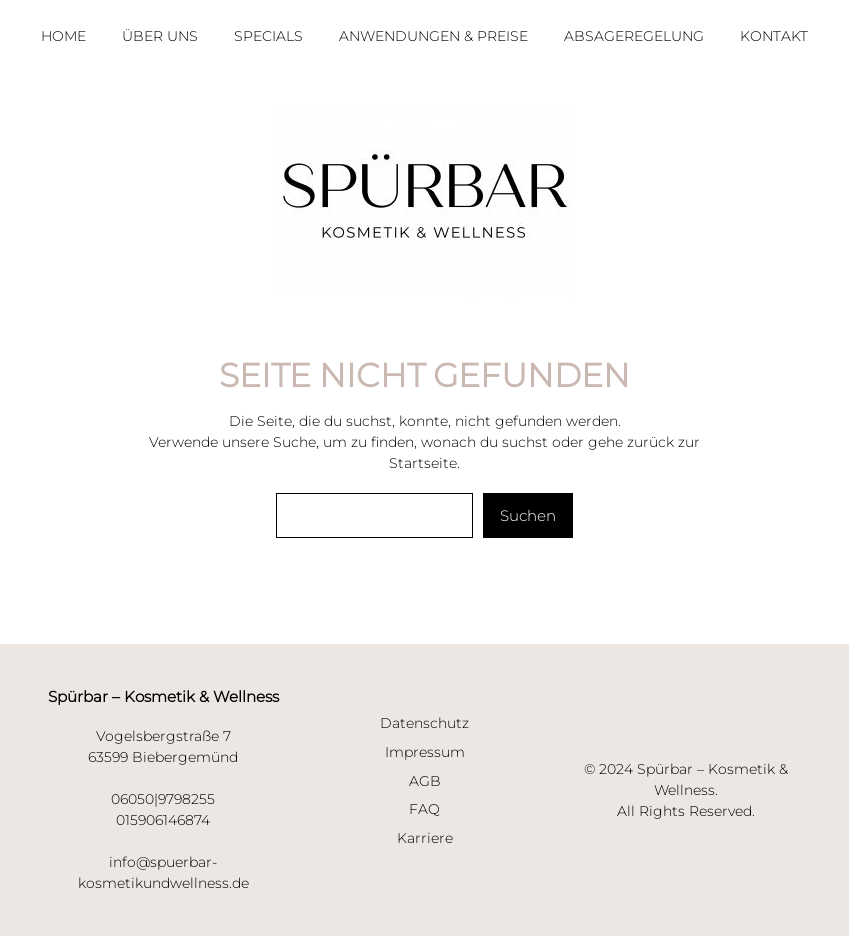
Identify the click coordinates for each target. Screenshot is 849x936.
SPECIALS (268, 36)
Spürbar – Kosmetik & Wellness (163, 696)
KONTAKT (774, 36)
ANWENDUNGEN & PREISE (433, 36)
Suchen (528, 515)
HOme (63, 36)
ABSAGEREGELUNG (634, 36)
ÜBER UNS (160, 36)
